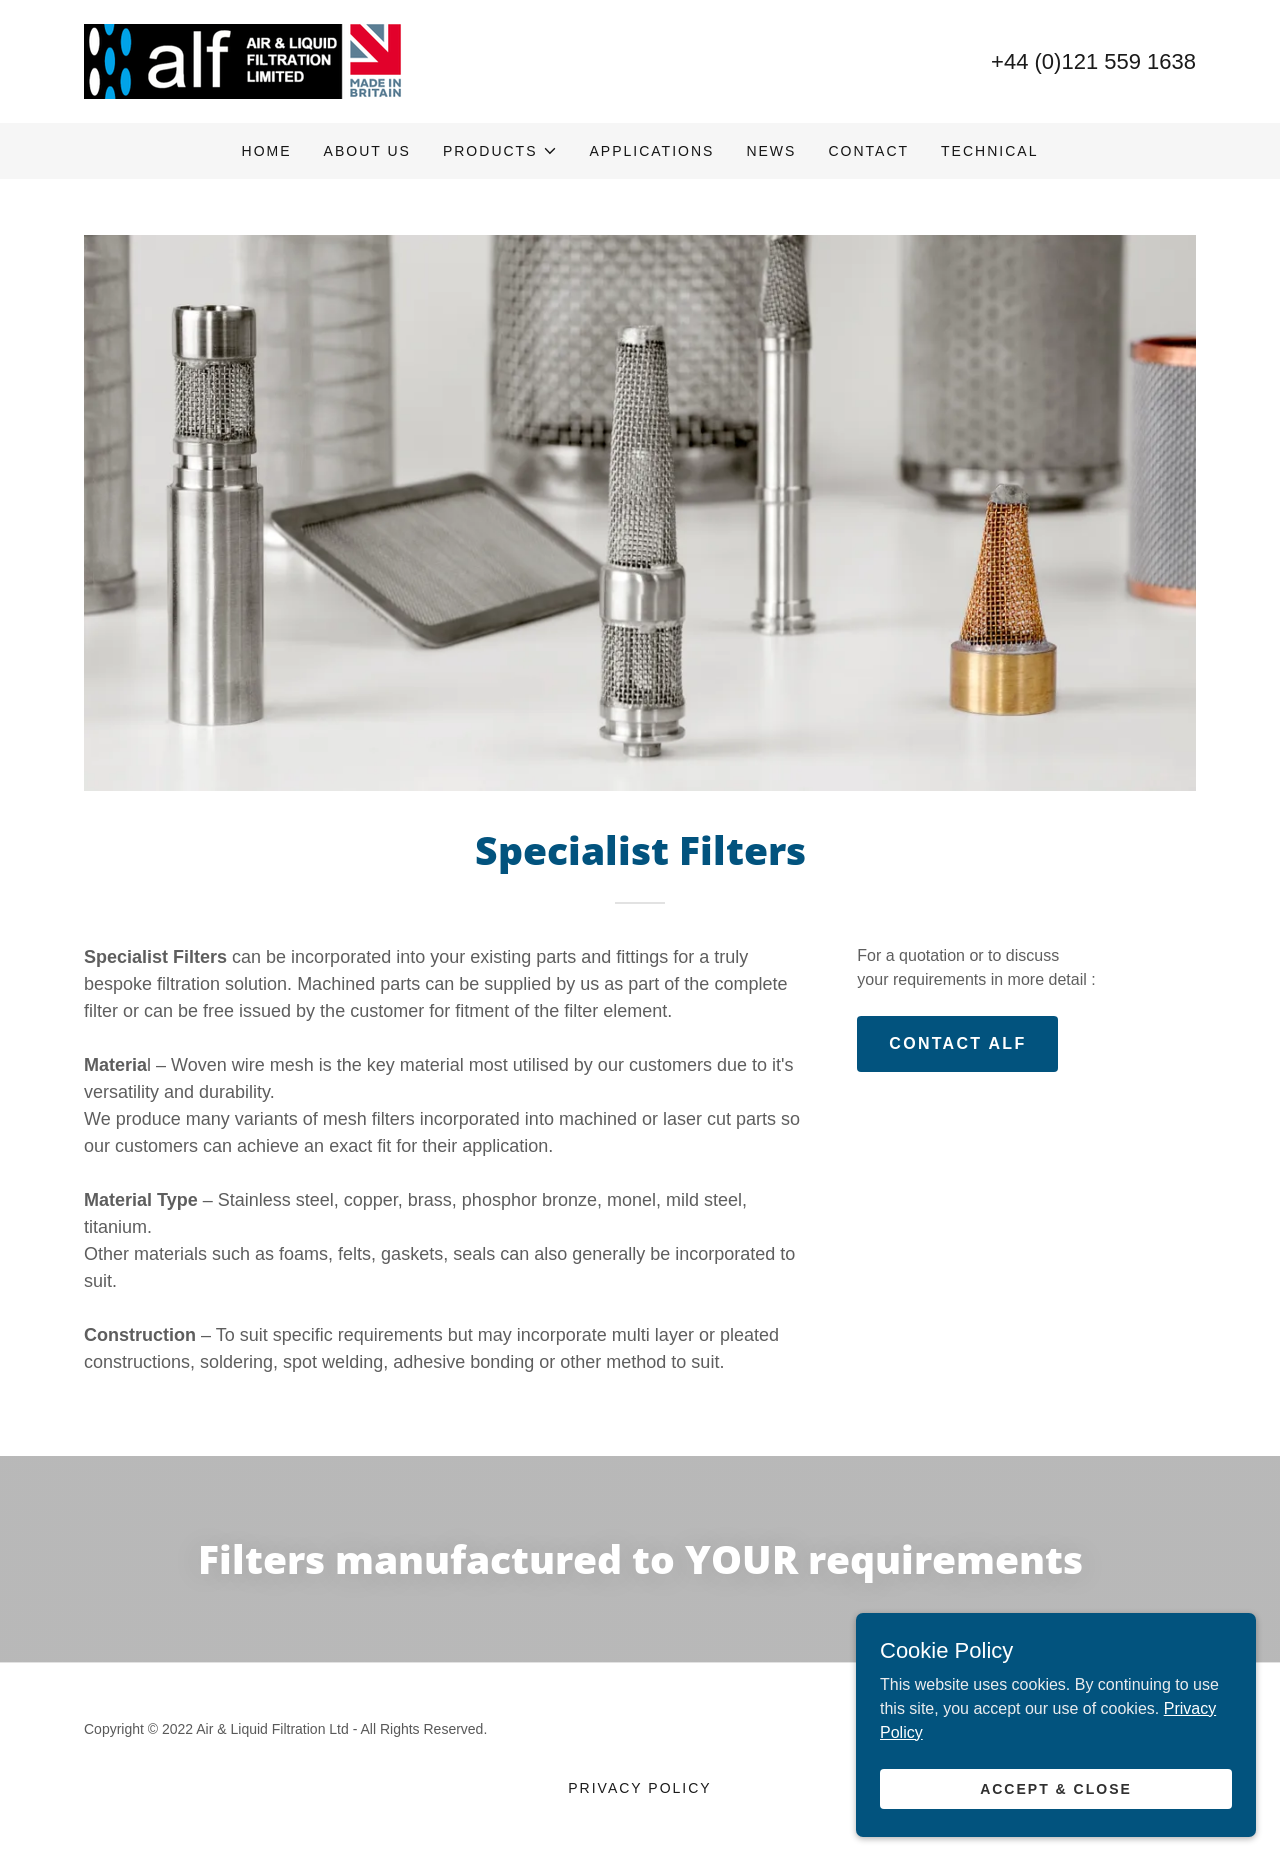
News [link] (771, 151)
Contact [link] (868, 151)
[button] (500, 151)
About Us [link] (367, 151)
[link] (243, 60)
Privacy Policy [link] (639, 1788)
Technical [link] (989, 151)
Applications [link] (652, 151)
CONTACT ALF (957, 1043)
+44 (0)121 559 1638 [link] (1093, 61)
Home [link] (267, 151)
